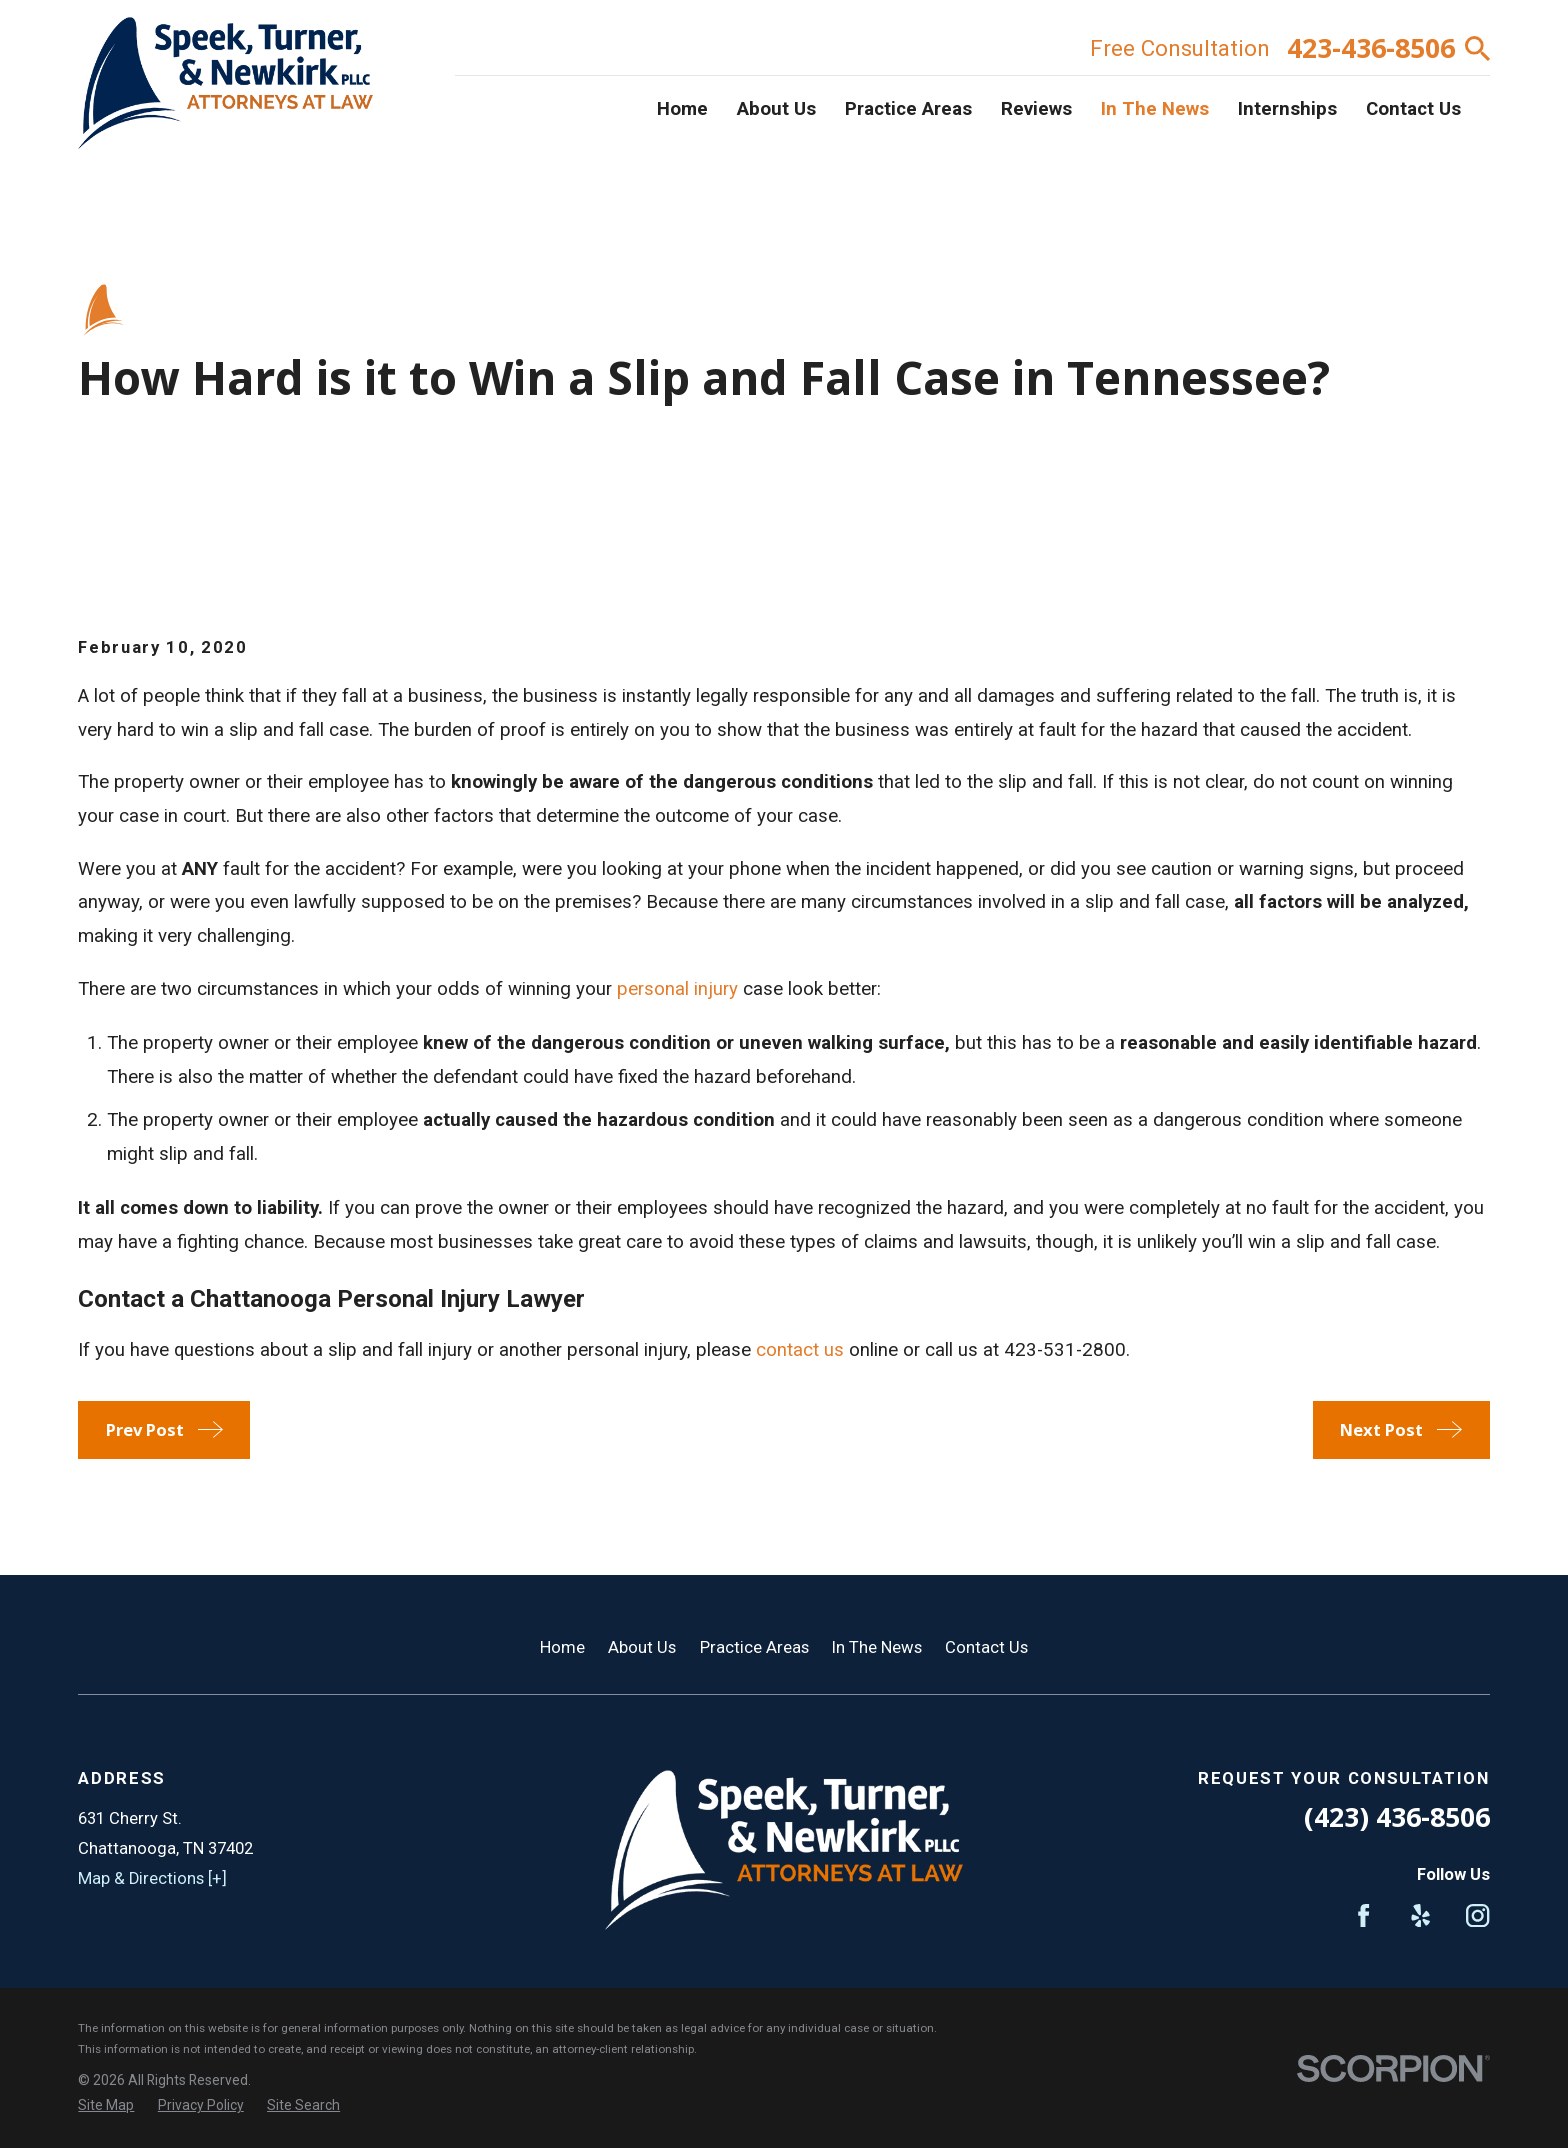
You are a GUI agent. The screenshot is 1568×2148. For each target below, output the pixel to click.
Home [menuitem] (682, 109)
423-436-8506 (1371, 48)
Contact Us (986, 1647)
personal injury (677, 989)
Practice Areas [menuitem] (908, 109)
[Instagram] (1477, 1915)
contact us (800, 1350)
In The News (877, 1647)
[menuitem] (106, 2105)
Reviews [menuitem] (1036, 109)
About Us (642, 1647)
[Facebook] (1363, 1915)
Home (562, 1647)
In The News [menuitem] (1155, 109)
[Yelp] (1420, 1915)
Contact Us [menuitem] (1413, 109)
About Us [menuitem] (776, 109)
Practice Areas (754, 1647)
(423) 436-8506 (1397, 1816)
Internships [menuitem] (1287, 109)
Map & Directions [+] (152, 1878)
